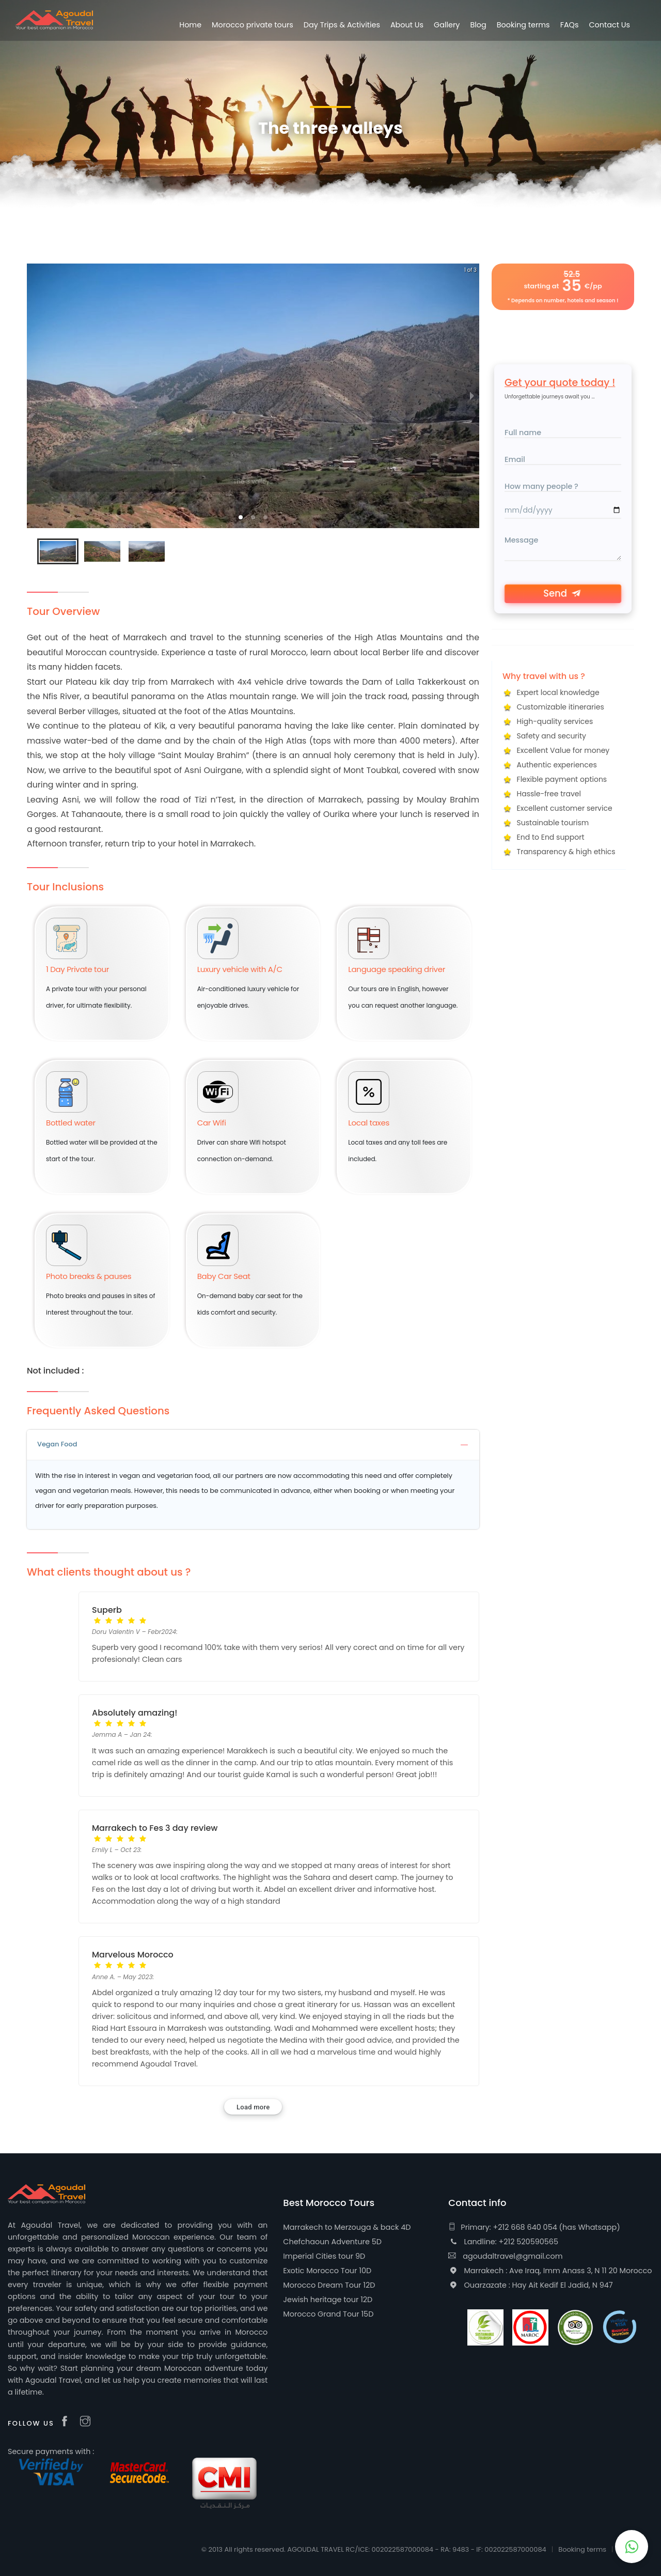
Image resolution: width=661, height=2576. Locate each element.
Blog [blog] (478, 25)
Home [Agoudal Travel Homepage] (190, 25)
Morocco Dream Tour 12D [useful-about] (329, 2285)
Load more (253, 2107)
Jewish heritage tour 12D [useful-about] (327, 2299)
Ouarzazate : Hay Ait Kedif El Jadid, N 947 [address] (530, 2285)
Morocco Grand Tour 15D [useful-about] (328, 2314)
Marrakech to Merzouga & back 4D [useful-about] (347, 2227)
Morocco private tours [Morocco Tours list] (252, 25)
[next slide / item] (472, 396)
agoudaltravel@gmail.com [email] (505, 2256)
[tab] (253, 1445)
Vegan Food (253, 1444)
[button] (241, 517)
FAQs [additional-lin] (569, 25)
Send (563, 593)
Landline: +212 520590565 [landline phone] (503, 2241)
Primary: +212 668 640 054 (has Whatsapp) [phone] (534, 2227)
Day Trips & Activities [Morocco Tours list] (342, 25)
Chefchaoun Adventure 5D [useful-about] (332, 2241)
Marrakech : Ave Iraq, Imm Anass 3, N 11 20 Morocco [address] (550, 2270)
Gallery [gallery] (447, 25)
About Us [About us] (406, 25)
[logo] (54, 19)
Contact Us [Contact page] (609, 25)
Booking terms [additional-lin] (523, 25)
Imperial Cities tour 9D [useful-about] (324, 2256)
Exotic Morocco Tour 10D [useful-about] (327, 2270)
